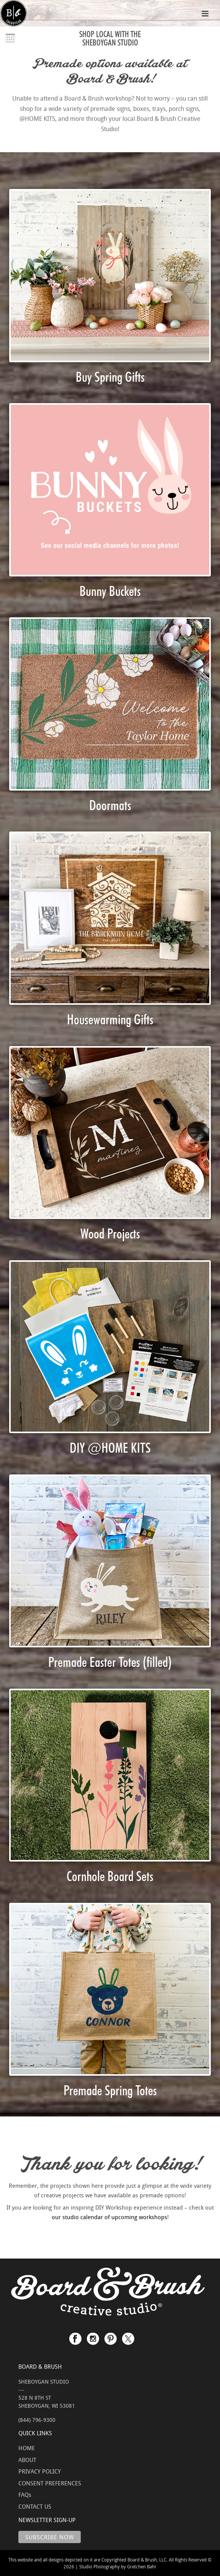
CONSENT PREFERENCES (49, 2483)
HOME (26, 2448)
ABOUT (27, 2460)
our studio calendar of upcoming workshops (109, 2217)
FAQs (24, 2494)
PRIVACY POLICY (39, 2471)
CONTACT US (34, 2506)
